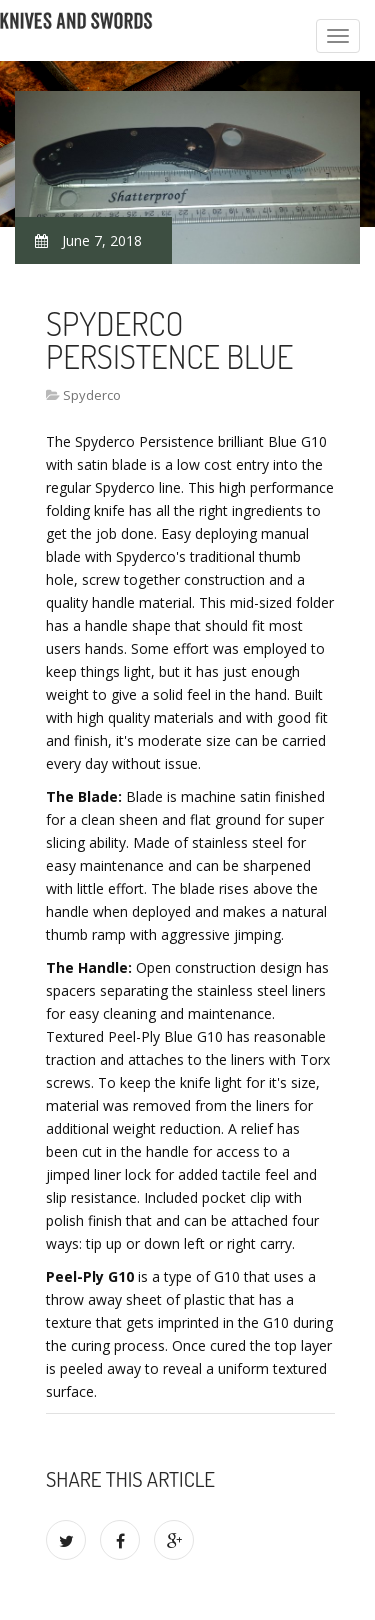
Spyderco (92, 395)
